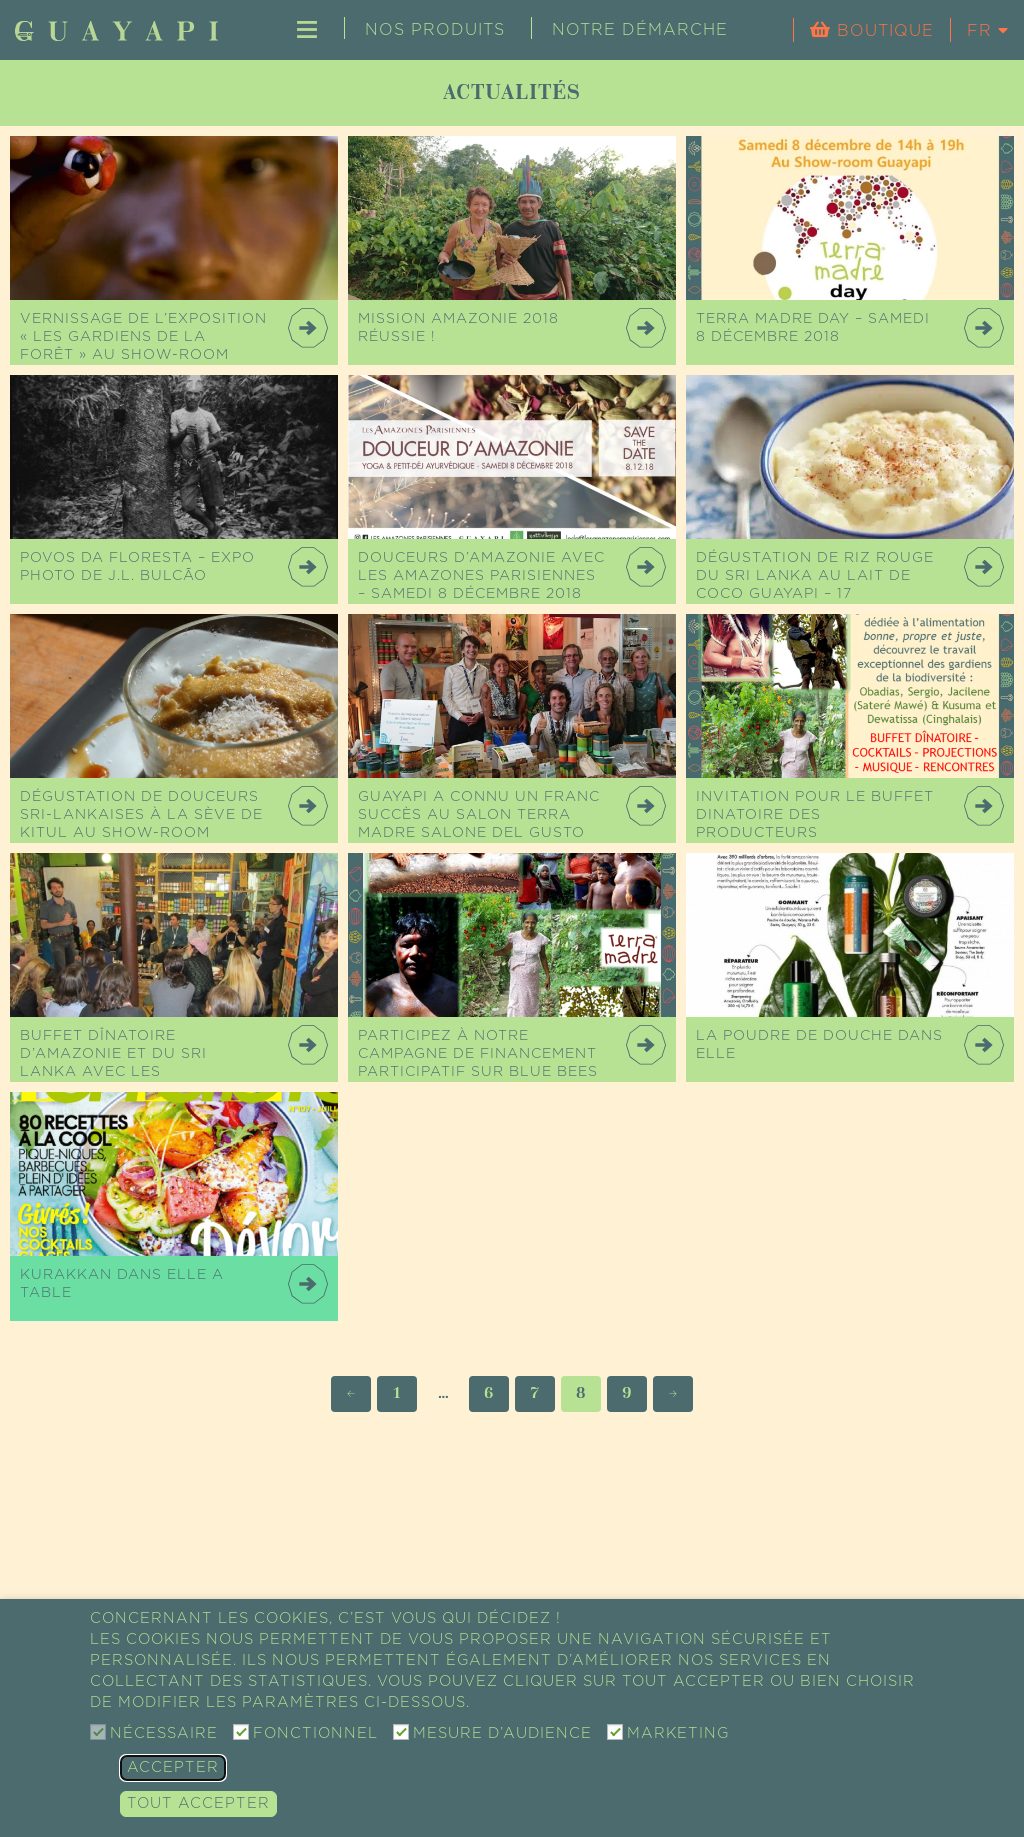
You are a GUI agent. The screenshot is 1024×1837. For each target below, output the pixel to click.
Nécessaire (164, 1733)
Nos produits (435, 30)
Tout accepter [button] (198, 1803)
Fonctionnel (315, 1733)
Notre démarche (640, 30)
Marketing (678, 1733)
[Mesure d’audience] (401, 1732)
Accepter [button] (173, 1767)
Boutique (882, 31)
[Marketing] (615, 1732)
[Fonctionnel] (241, 1732)
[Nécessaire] (98, 1732)
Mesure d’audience (502, 1733)
